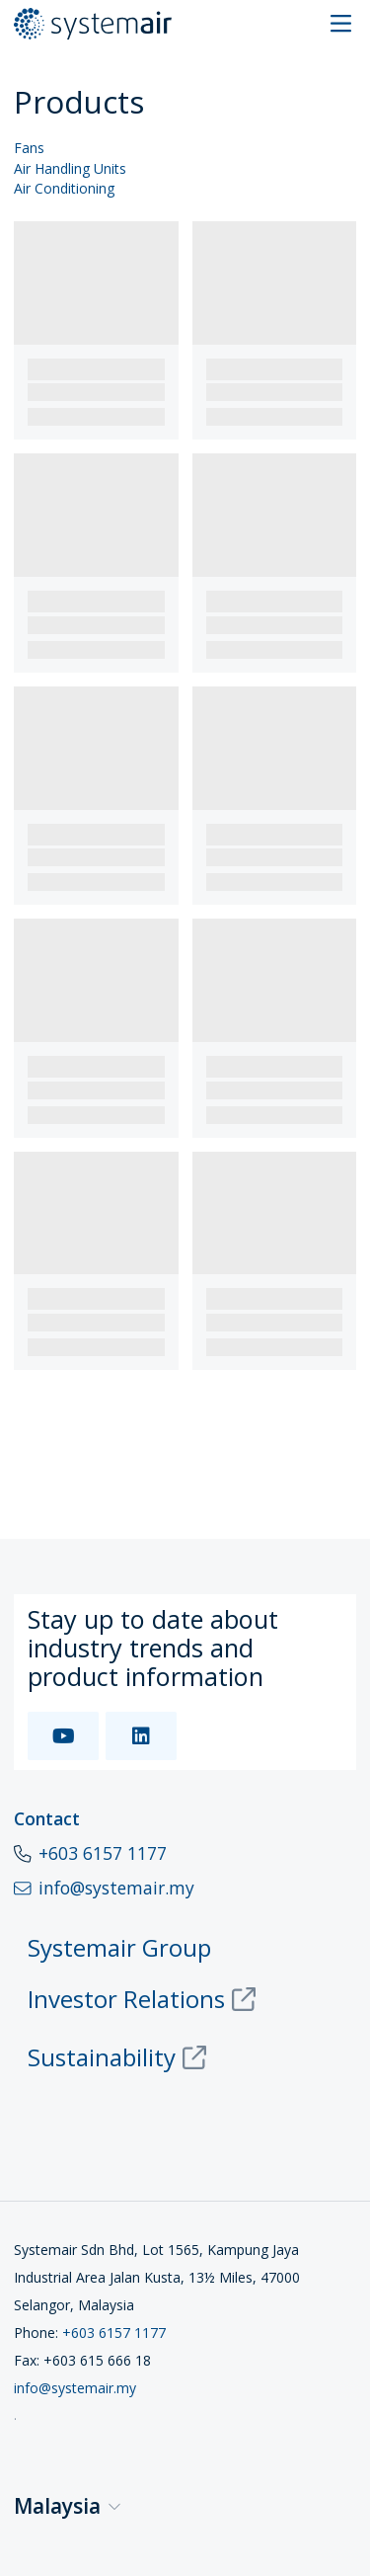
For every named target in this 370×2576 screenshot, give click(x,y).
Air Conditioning (64, 189)
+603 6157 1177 (102, 1853)
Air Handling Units (70, 169)
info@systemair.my (75, 2387)
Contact (47, 1818)
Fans (29, 148)
